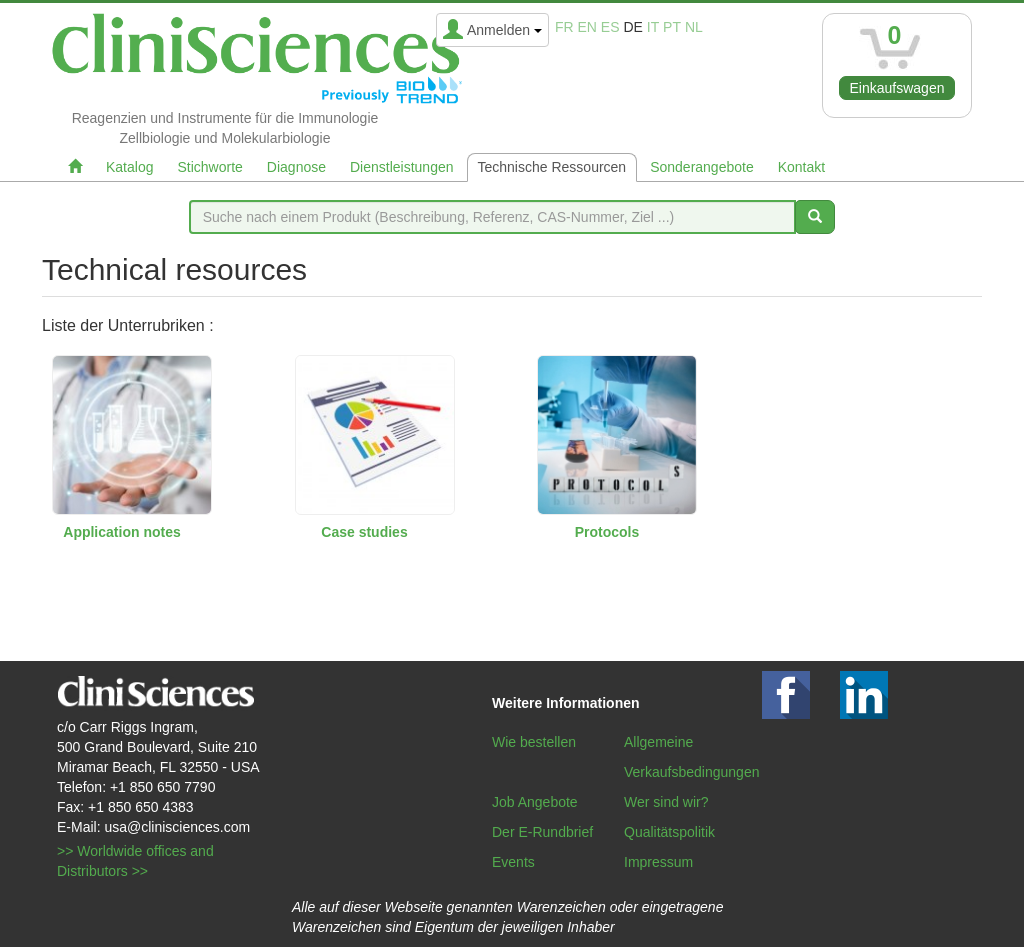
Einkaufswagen (897, 88)
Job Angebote (535, 802)
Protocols (607, 532)
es (610, 27)
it (653, 27)
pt (672, 27)
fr (564, 27)
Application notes (121, 532)
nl (694, 27)
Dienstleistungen (402, 167)
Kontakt (801, 167)
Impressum (658, 862)
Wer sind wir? (666, 802)
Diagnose (296, 167)
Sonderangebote (702, 167)
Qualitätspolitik (669, 832)
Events (513, 862)
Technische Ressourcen (552, 167)
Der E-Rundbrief (542, 832)
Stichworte (209, 167)
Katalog (129, 167)
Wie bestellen (534, 742)
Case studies (364, 532)
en (587, 27)
